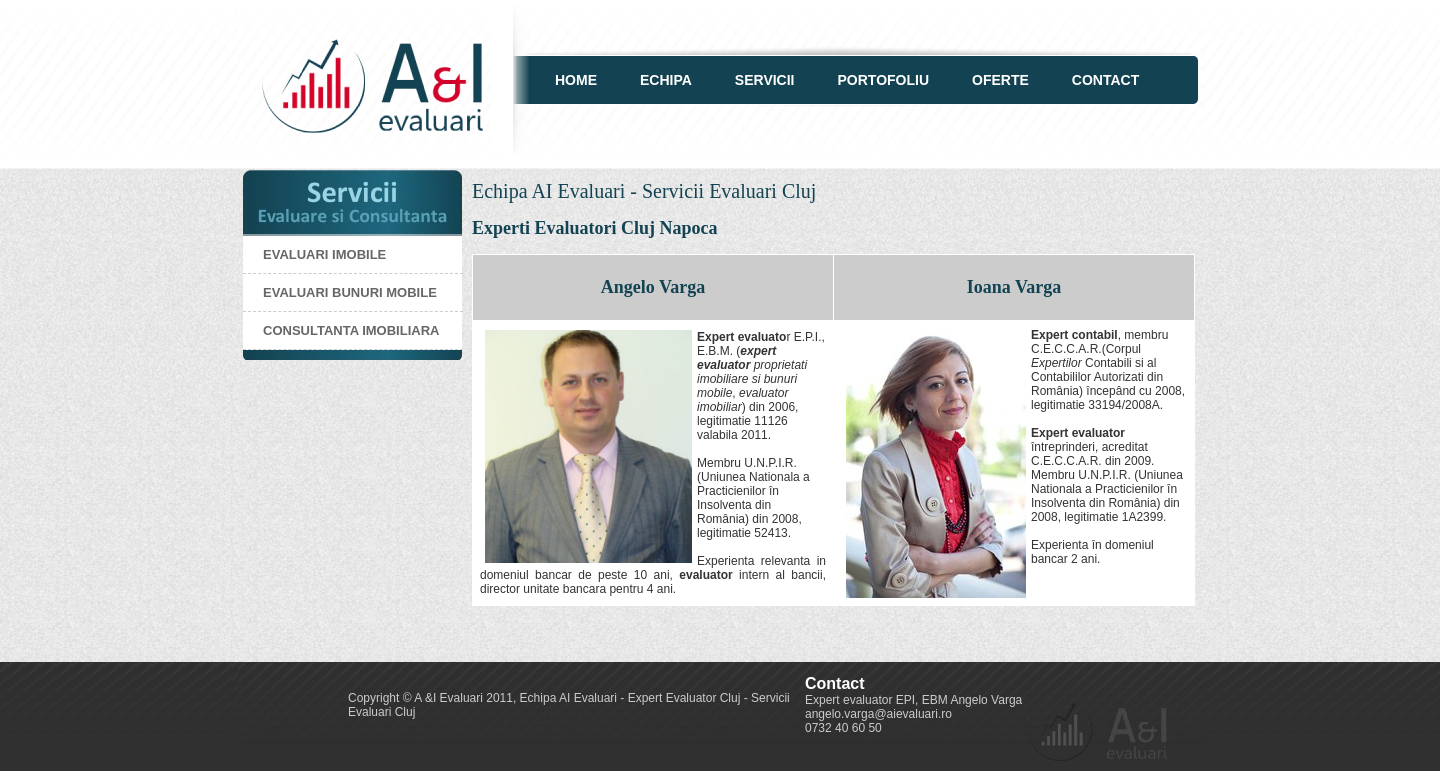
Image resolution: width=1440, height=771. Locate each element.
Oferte (1000, 80)
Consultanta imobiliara (351, 330)
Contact (1105, 80)
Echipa (666, 80)
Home (576, 80)
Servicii (765, 80)
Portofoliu (884, 80)
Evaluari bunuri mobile (350, 292)
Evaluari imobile (324, 254)
